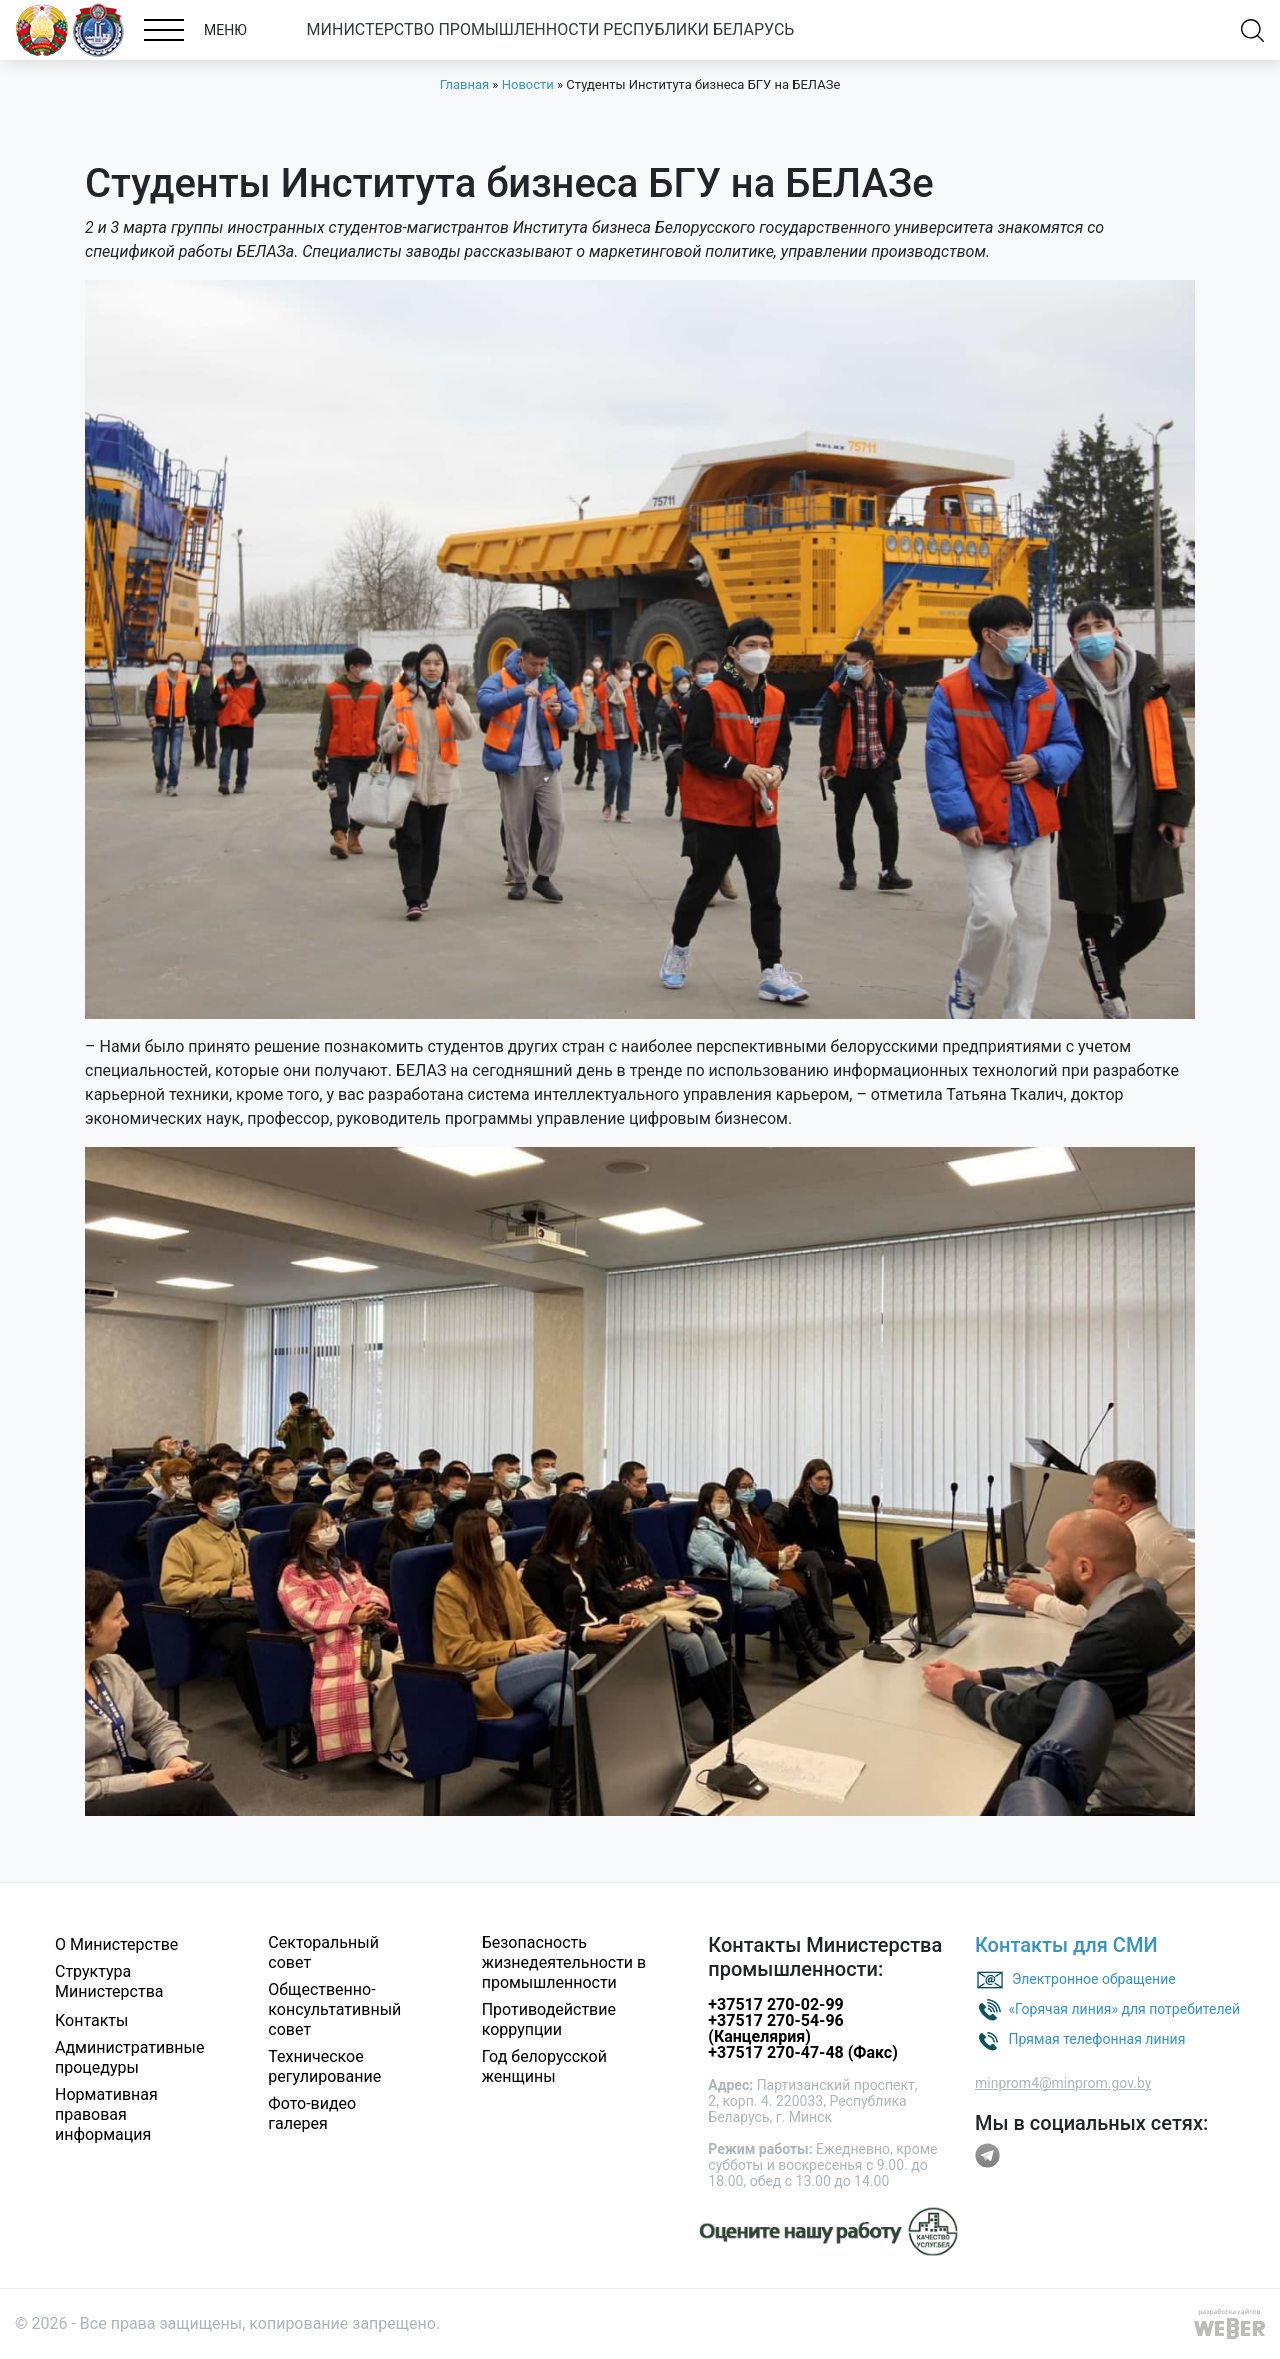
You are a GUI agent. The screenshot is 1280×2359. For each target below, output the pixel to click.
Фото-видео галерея (312, 2113)
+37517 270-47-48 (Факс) (802, 2052)
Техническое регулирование (324, 2066)
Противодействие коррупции (549, 2019)
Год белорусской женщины (544, 2066)
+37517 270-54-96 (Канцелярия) (775, 2028)
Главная (464, 84)
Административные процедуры (130, 2057)
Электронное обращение (1094, 1979)
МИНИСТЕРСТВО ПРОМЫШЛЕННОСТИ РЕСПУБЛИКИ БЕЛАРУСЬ (551, 29)
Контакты (91, 2020)
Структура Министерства (109, 1981)
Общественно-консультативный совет (334, 2009)
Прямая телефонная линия (1096, 2039)
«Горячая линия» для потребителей (1124, 2009)
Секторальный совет (323, 1952)
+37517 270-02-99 (775, 2004)
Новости (528, 84)
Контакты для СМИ (1066, 1945)
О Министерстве (116, 1944)
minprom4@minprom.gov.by (1063, 2083)
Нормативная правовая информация (106, 2114)
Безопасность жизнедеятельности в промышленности (564, 1962)
